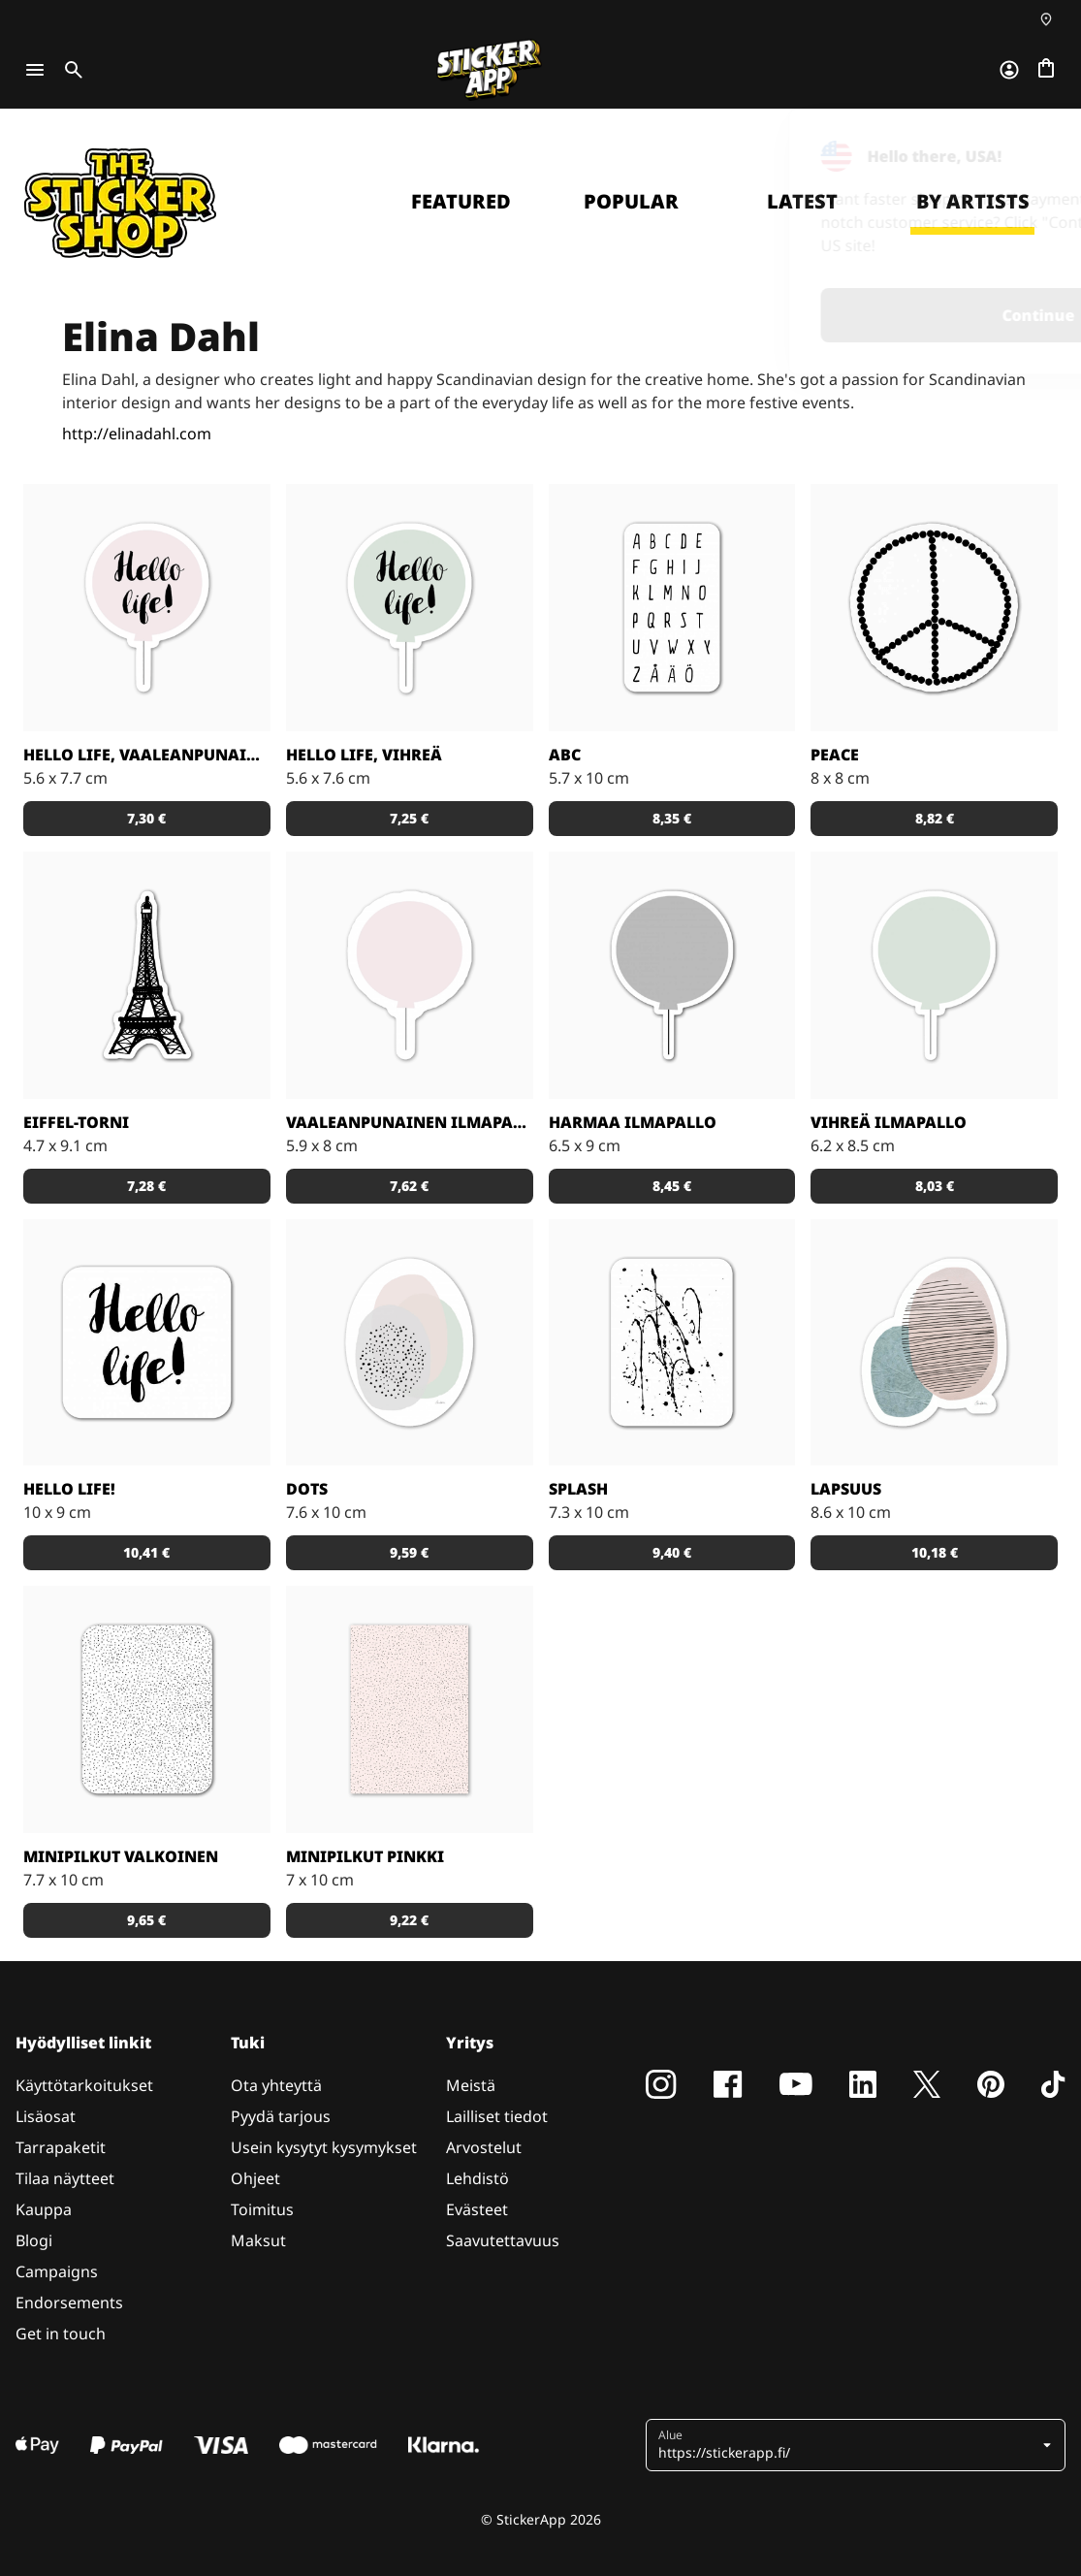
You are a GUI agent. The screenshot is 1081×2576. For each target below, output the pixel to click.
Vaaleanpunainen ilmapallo (409, 1122)
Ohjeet (255, 2178)
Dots (307, 1488)
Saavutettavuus (502, 2240)
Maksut (258, 2240)
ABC (565, 754)
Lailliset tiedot (497, 2116)
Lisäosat (46, 2116)
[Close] (1022, 148)
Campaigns (57, 2271)
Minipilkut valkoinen (120, 1856)
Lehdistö (477, 2178)
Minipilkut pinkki (365, 1856)
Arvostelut (484, 2147)
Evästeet (477, 2209)
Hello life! (69, 1488)
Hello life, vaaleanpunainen (146, 754)
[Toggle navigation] (35, 69)
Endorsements (69, 2302)
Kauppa (44, 2209)
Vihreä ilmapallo (889, 1122)
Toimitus (262, 2209)
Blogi (34, 2240)
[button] (146, 818)
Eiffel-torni (76, 1122)
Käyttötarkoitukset (84, 2085)
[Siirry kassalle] (1046, 69)
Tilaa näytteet (65, 2178)
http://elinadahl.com (136, 433)
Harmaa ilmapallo (632, 1122)
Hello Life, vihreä (364, 754)
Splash (578, 1488)
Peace (835, 754)
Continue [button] (813, 315)
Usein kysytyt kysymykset (324, 2147)
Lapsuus (846, 1488)
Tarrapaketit (61, 2147)
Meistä (470, 2085)
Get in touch (61, 2333)
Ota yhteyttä (276, 2085)
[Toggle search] (69, 69)
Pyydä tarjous (281, 2116)
